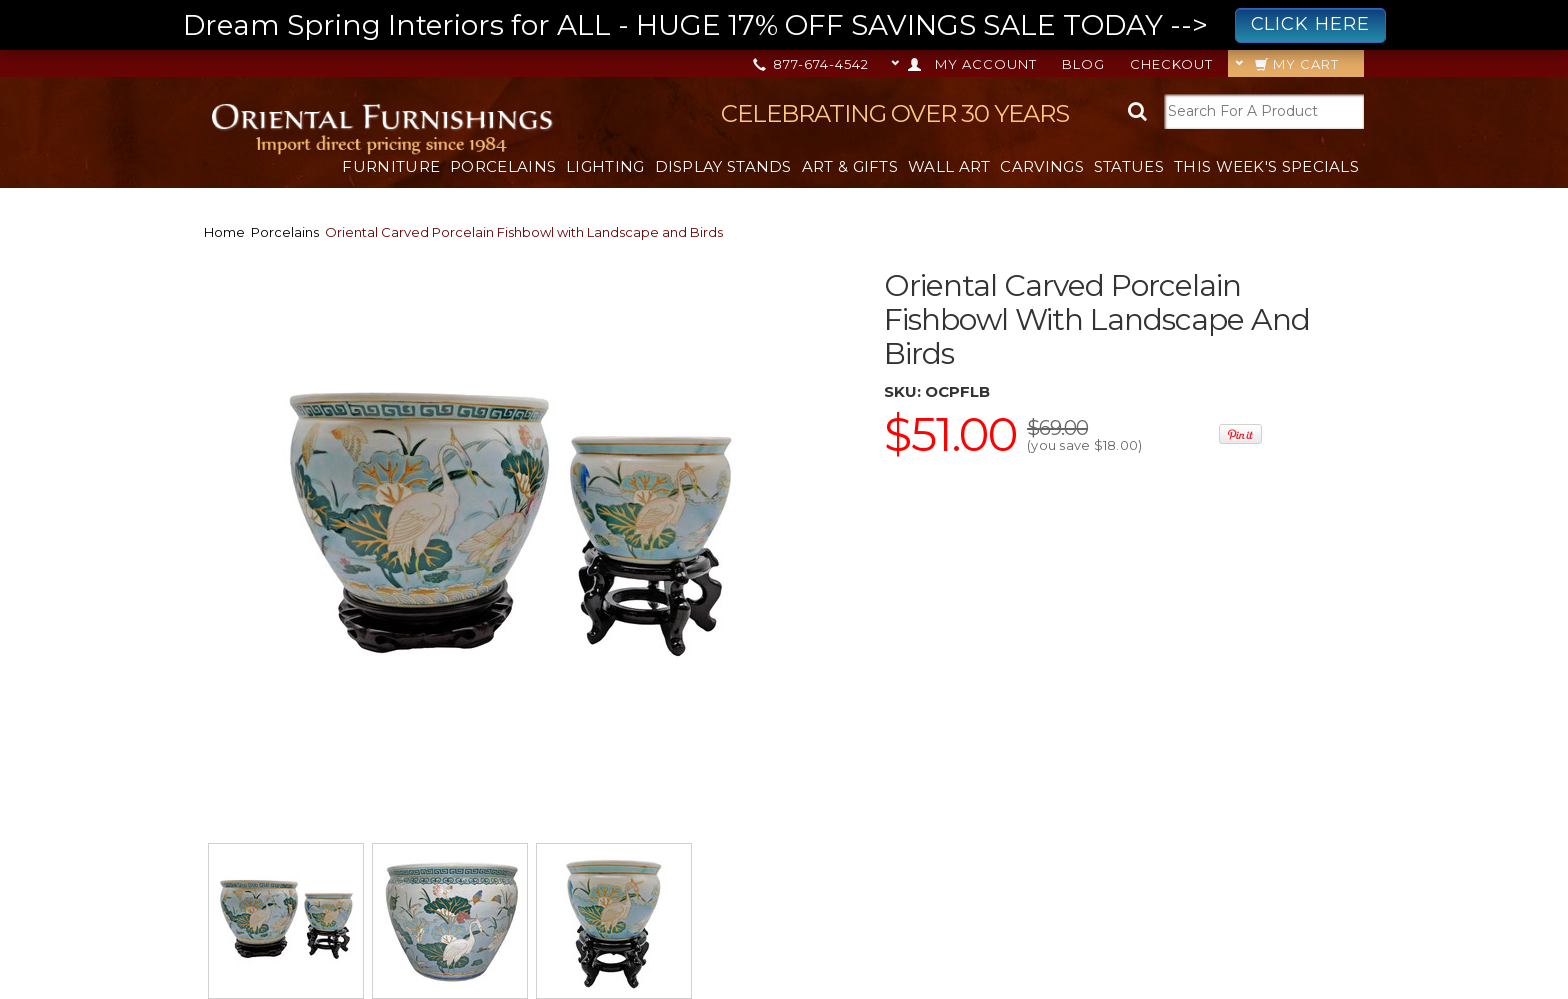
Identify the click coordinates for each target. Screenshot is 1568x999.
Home (224, 232)
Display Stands (723, 166)
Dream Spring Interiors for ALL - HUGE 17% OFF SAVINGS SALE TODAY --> (784, 25)
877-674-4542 (812, 64)
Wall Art (949, 166)
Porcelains (503, 166)
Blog (1083, 64)
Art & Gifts (850, 166)
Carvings (1041, 166)
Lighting (605, 166)
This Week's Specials (1266, 166)
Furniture (391, 166)
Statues (1129, 166)
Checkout (1171, 64)
